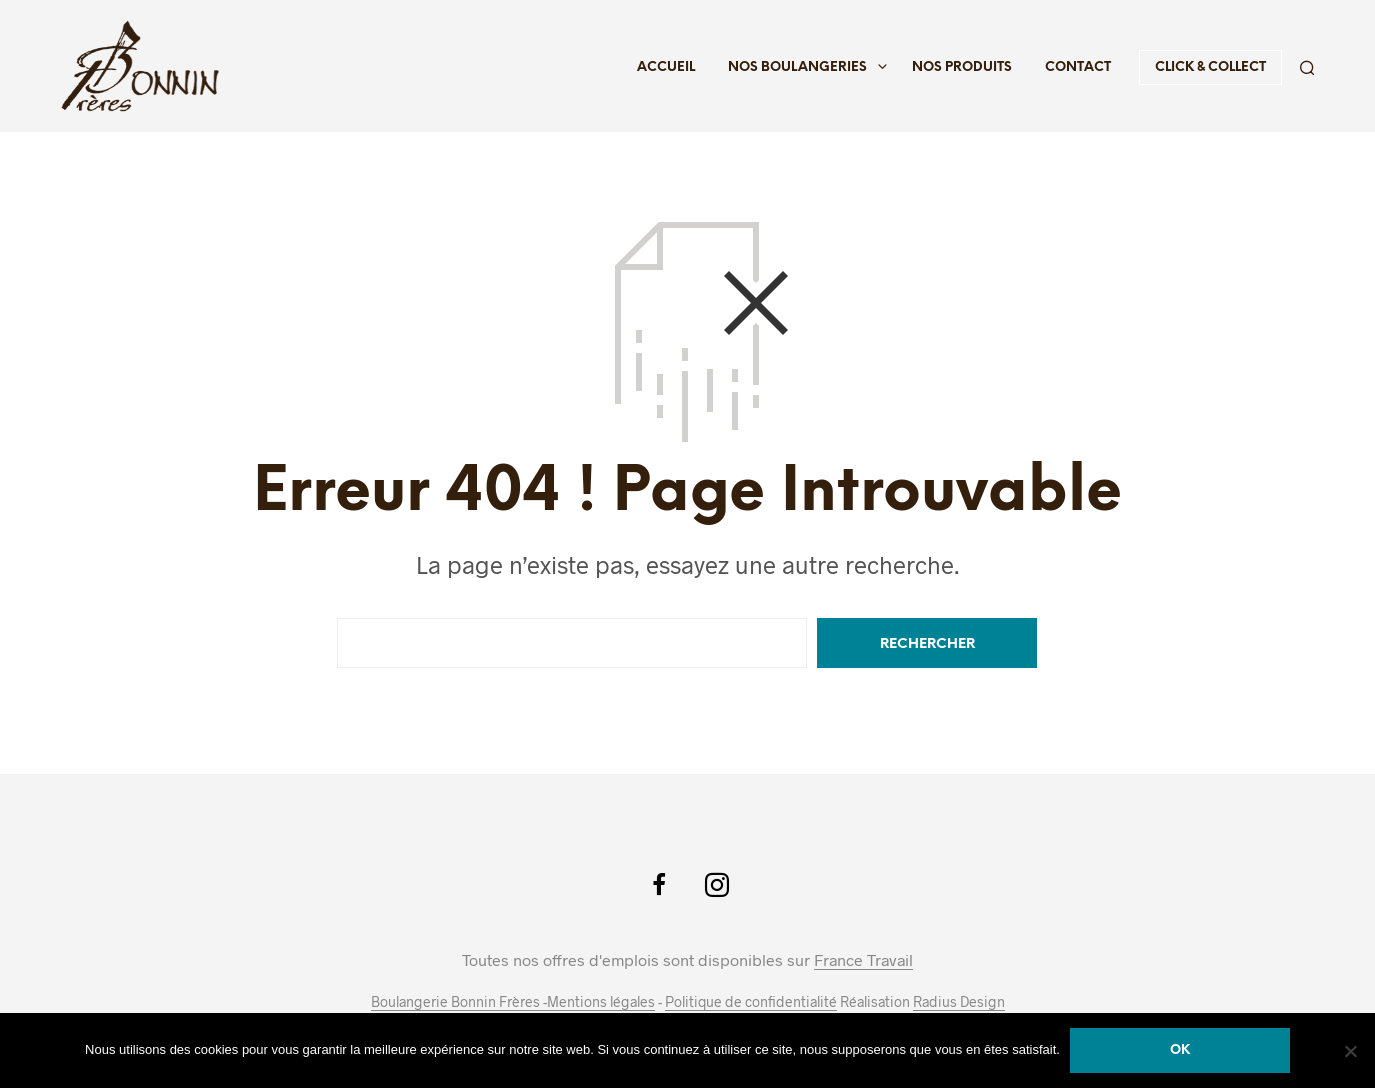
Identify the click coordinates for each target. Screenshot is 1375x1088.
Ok (1180, 1050)
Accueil (666, 67)
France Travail (863, 960)
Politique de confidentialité (751, 1002)
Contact (1078, 67)
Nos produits (962, 67)
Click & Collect (1210, 67)
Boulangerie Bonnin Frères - (459, 1002)
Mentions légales (601, 1002)
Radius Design (959, 1002)
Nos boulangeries (797, 67)
